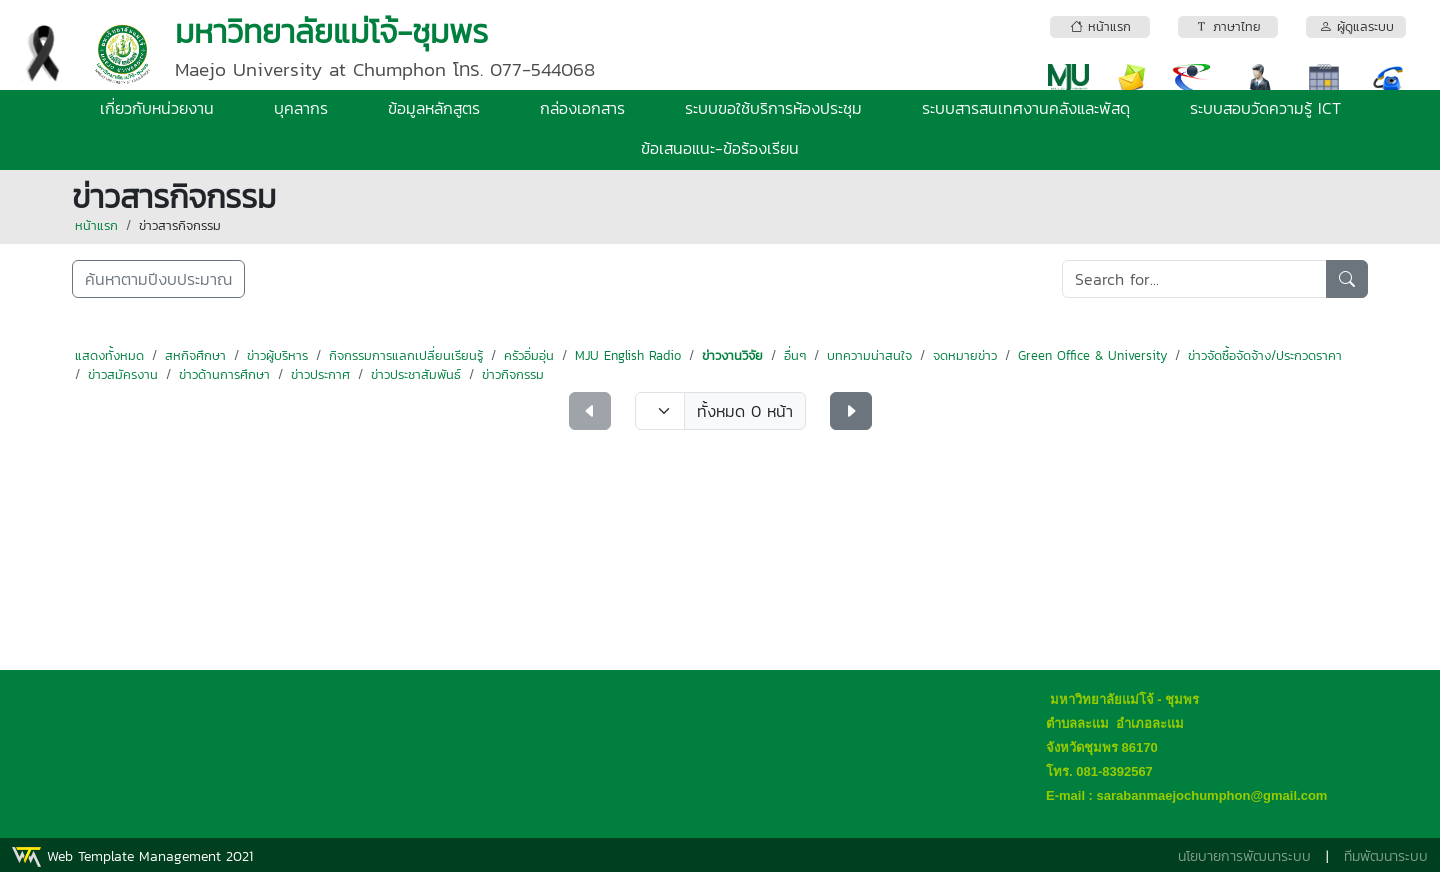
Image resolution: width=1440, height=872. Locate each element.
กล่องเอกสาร (582, 108)
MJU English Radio (628, 355)
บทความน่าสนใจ (869, 355)
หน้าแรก (96, 225)
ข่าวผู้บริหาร (277, 355)
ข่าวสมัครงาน (123, 374)
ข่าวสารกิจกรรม (180, 225)
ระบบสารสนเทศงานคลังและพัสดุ (1026, 108)
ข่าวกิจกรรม (513, 374)
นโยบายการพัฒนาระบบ (1244, 856)
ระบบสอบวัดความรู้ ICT (1265, 108)
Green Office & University (1092, 355)
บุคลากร (301, 108)
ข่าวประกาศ (320, 374)
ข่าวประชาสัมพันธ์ (416, 374)
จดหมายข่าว (965, 355)
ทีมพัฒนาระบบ (1386, 856)
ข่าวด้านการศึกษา (224, 374)
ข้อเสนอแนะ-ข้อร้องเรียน (720, 148)
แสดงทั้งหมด (109, 355)
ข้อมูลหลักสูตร (434, 108)
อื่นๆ (795, 355)
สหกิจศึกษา (195, 355)
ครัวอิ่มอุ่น (529, 355)
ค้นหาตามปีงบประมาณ (158, 279)
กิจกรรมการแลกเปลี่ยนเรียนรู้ (406, 355)
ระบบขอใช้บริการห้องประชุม (773, 108)
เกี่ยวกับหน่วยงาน (157, 108)
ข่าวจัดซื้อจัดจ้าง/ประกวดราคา (1265, 355)
